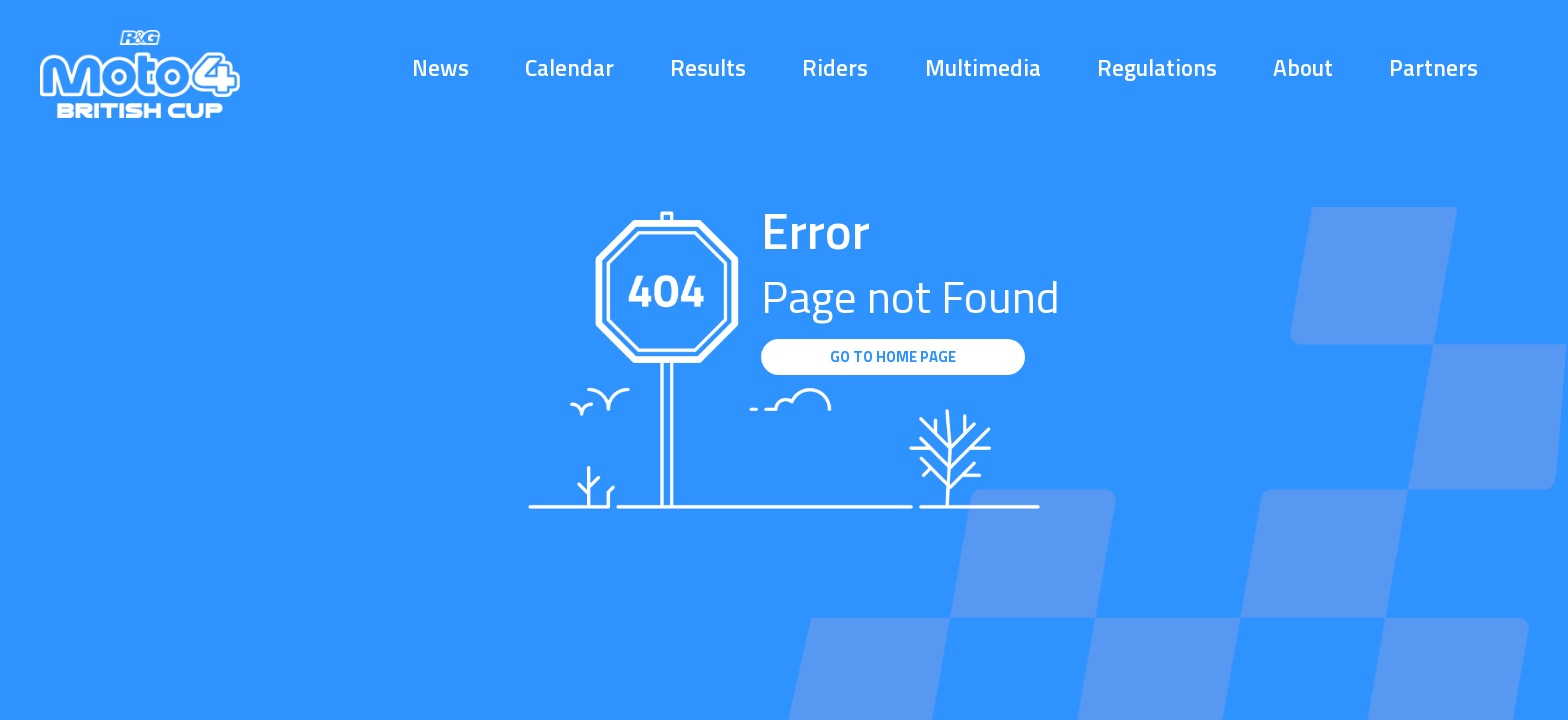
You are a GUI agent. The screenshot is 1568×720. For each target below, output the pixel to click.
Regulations (1157, 67)
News (440, 67)
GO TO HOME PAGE (893, 356)
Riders (835, 67)
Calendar (569, 67)
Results (708, 67)
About (1303, 67)
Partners (1433, 67)
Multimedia (983, 67)
